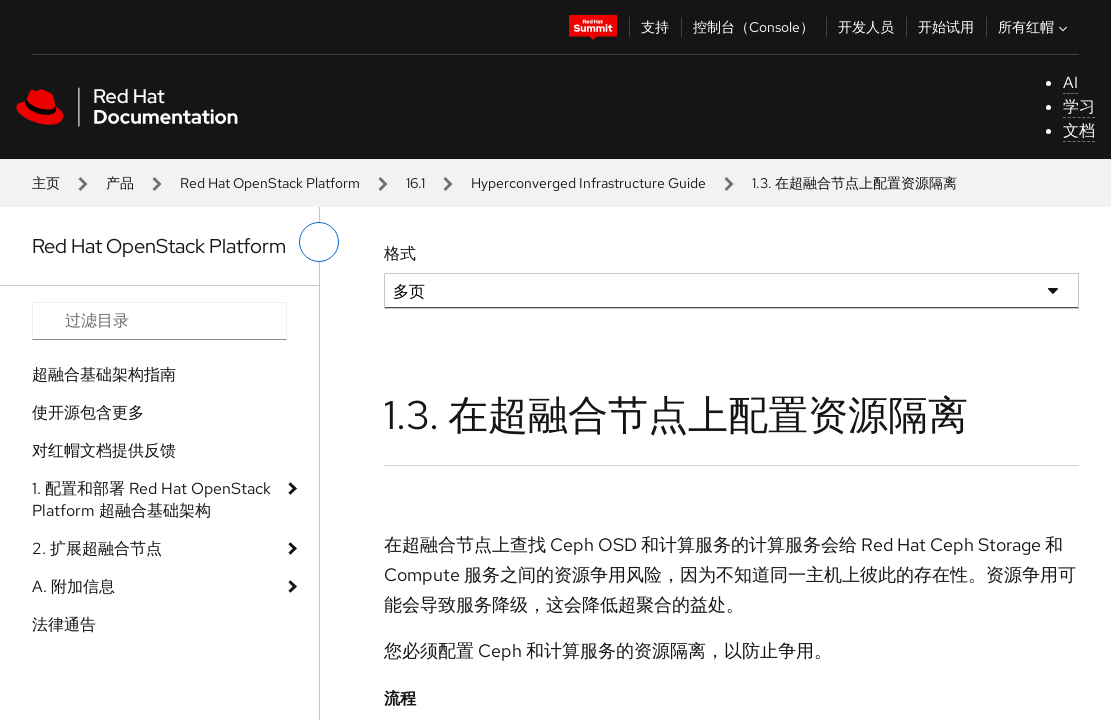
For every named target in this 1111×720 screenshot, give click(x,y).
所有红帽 (1035, 27)
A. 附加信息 (73, 586)
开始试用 (946, 27)
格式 (400, 253)
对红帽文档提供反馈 (104, 450)
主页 (46, 183)
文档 (1079, 130)
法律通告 (64, 624)
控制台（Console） (753, 27)
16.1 (415, 183)
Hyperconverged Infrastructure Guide (588, 183)
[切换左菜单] (319, 242)
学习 (1079, 106)
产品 (120, 183)
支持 (655, 27)
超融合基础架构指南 (104, 374)
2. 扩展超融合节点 (97, 548)
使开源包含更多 (88, 412)
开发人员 (866, 27)
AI (1070, 82)
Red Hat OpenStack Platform (270, 183)
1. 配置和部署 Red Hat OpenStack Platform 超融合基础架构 (151, 499)
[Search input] (159, 321)
